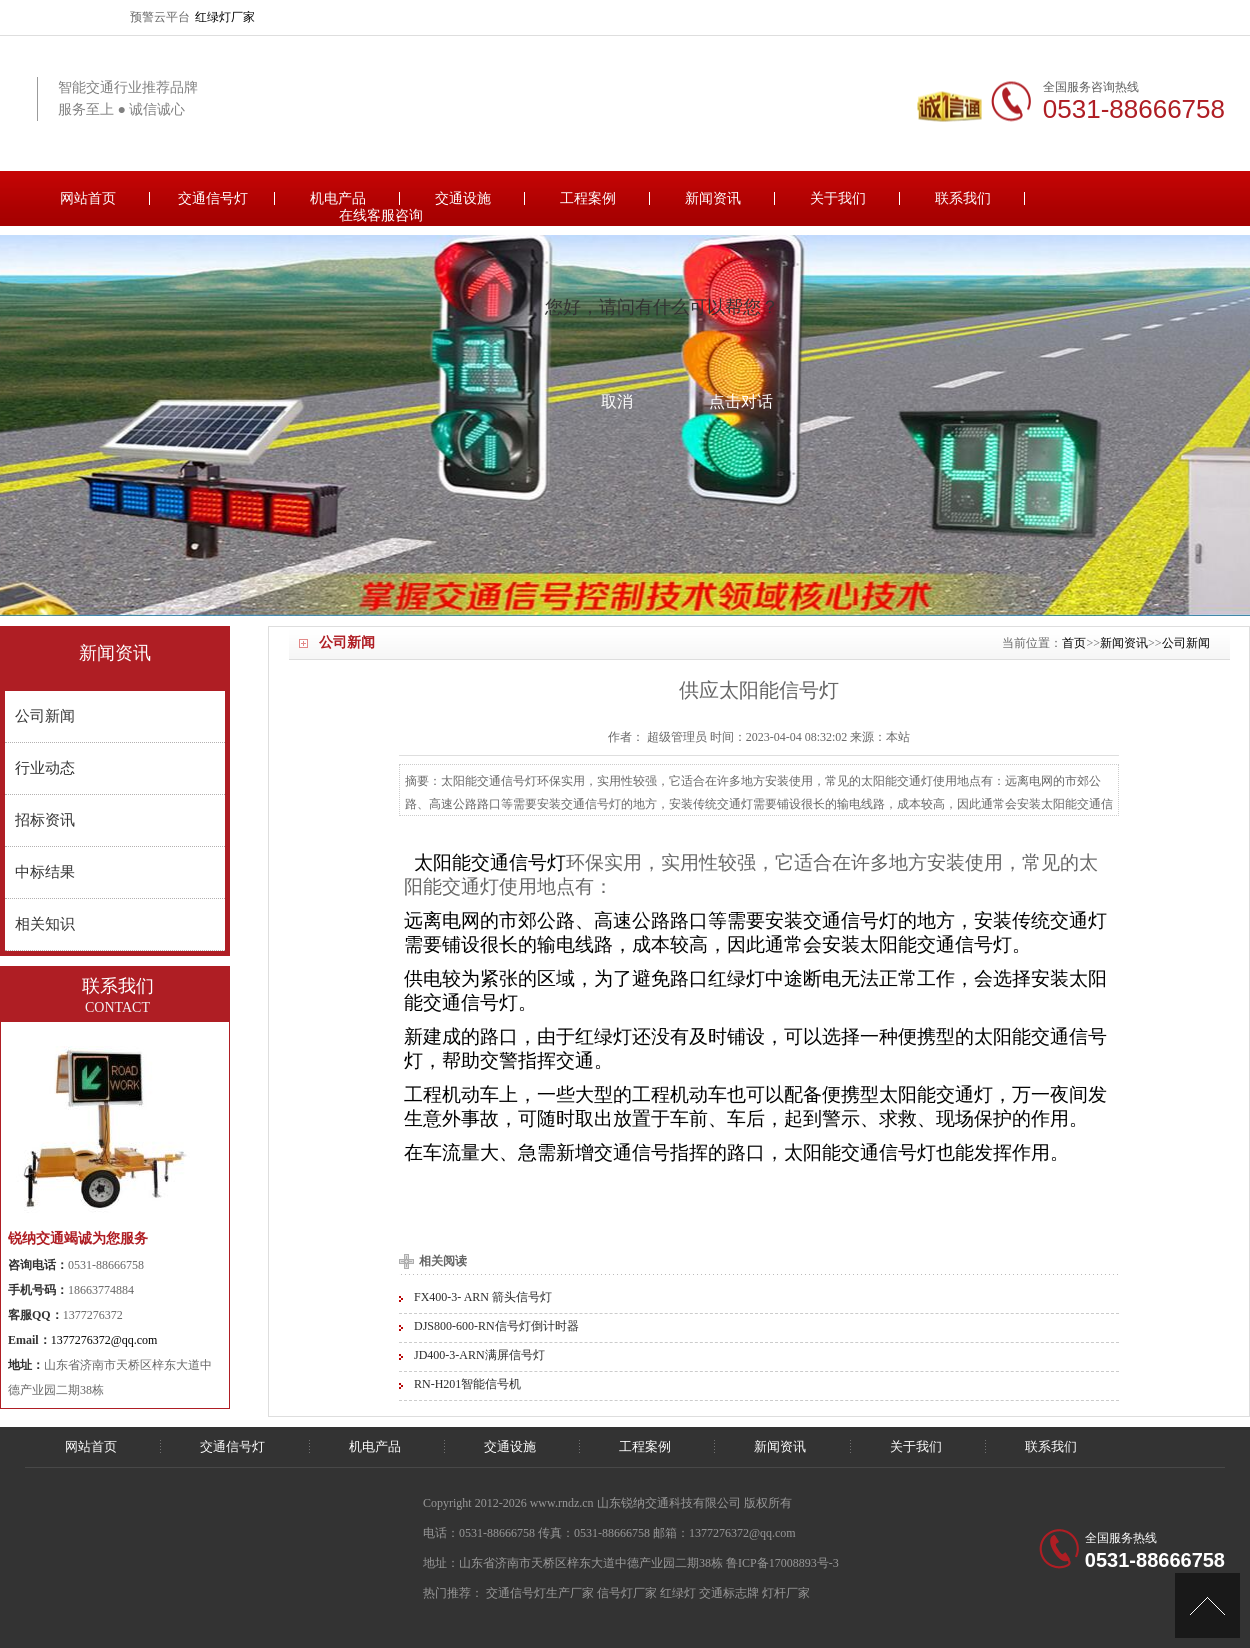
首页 (1074, 643)
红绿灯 (678, 1593)
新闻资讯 (713, 198)
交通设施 (463, 198)
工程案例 (588, 198)
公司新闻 (1186, 643)
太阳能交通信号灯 (490, 862)
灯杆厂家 (786, 1593)
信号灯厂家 (627, 1593)
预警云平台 (160, 17)
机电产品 (338, 198)
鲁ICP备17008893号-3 (782, 1563)
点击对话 (741, 401)
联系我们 (963, 198)
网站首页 (88, 198)
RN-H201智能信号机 (467, 1384)
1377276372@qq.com (104, 1340)
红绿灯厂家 (225, 17)
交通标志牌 (729, 1593)
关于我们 (838, 198)
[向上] (1207, 1605)
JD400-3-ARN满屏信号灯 (479, 1355)
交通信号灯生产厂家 (540, 1593)
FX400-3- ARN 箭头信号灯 (483, 1297)
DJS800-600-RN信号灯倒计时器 (496, 1326)
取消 (617, 401)
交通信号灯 (213, 198)
